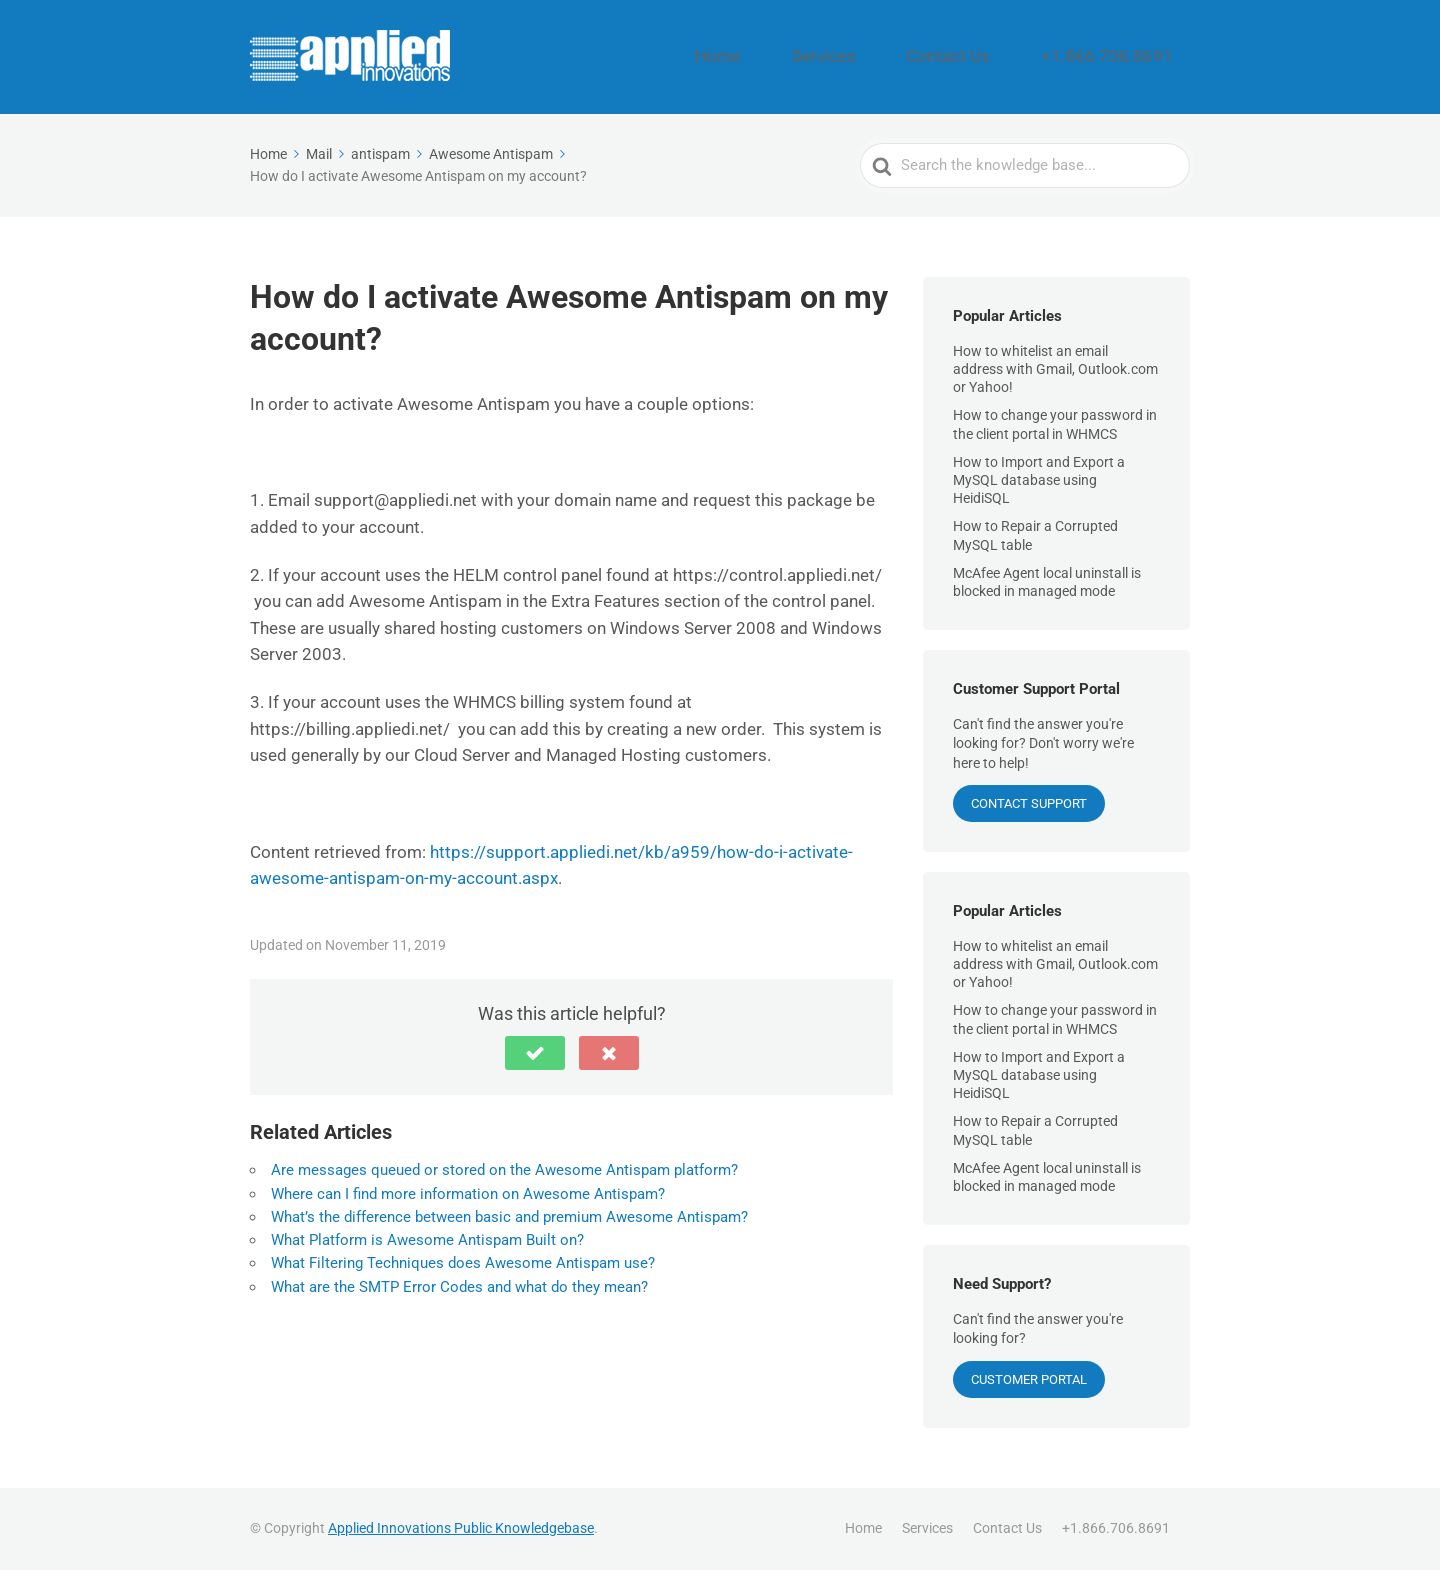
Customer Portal (1029, 1379)
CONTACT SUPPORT (1029, 803)
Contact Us (1003, 57)
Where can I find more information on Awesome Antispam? (468, 1194)
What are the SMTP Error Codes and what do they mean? (459, 1287)
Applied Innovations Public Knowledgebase (461, 1528)
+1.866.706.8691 (1127, 57)
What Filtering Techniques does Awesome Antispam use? (463, 1263)
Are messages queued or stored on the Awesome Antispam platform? (504, 1170)
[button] (535, 1053)
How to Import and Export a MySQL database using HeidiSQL (1039, 480)
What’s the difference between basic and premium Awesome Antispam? (509, 1217)
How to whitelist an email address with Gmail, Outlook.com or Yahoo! (1055, 369)
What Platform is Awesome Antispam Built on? (427, 1240)
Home (824, 57)
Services (905, 57)
